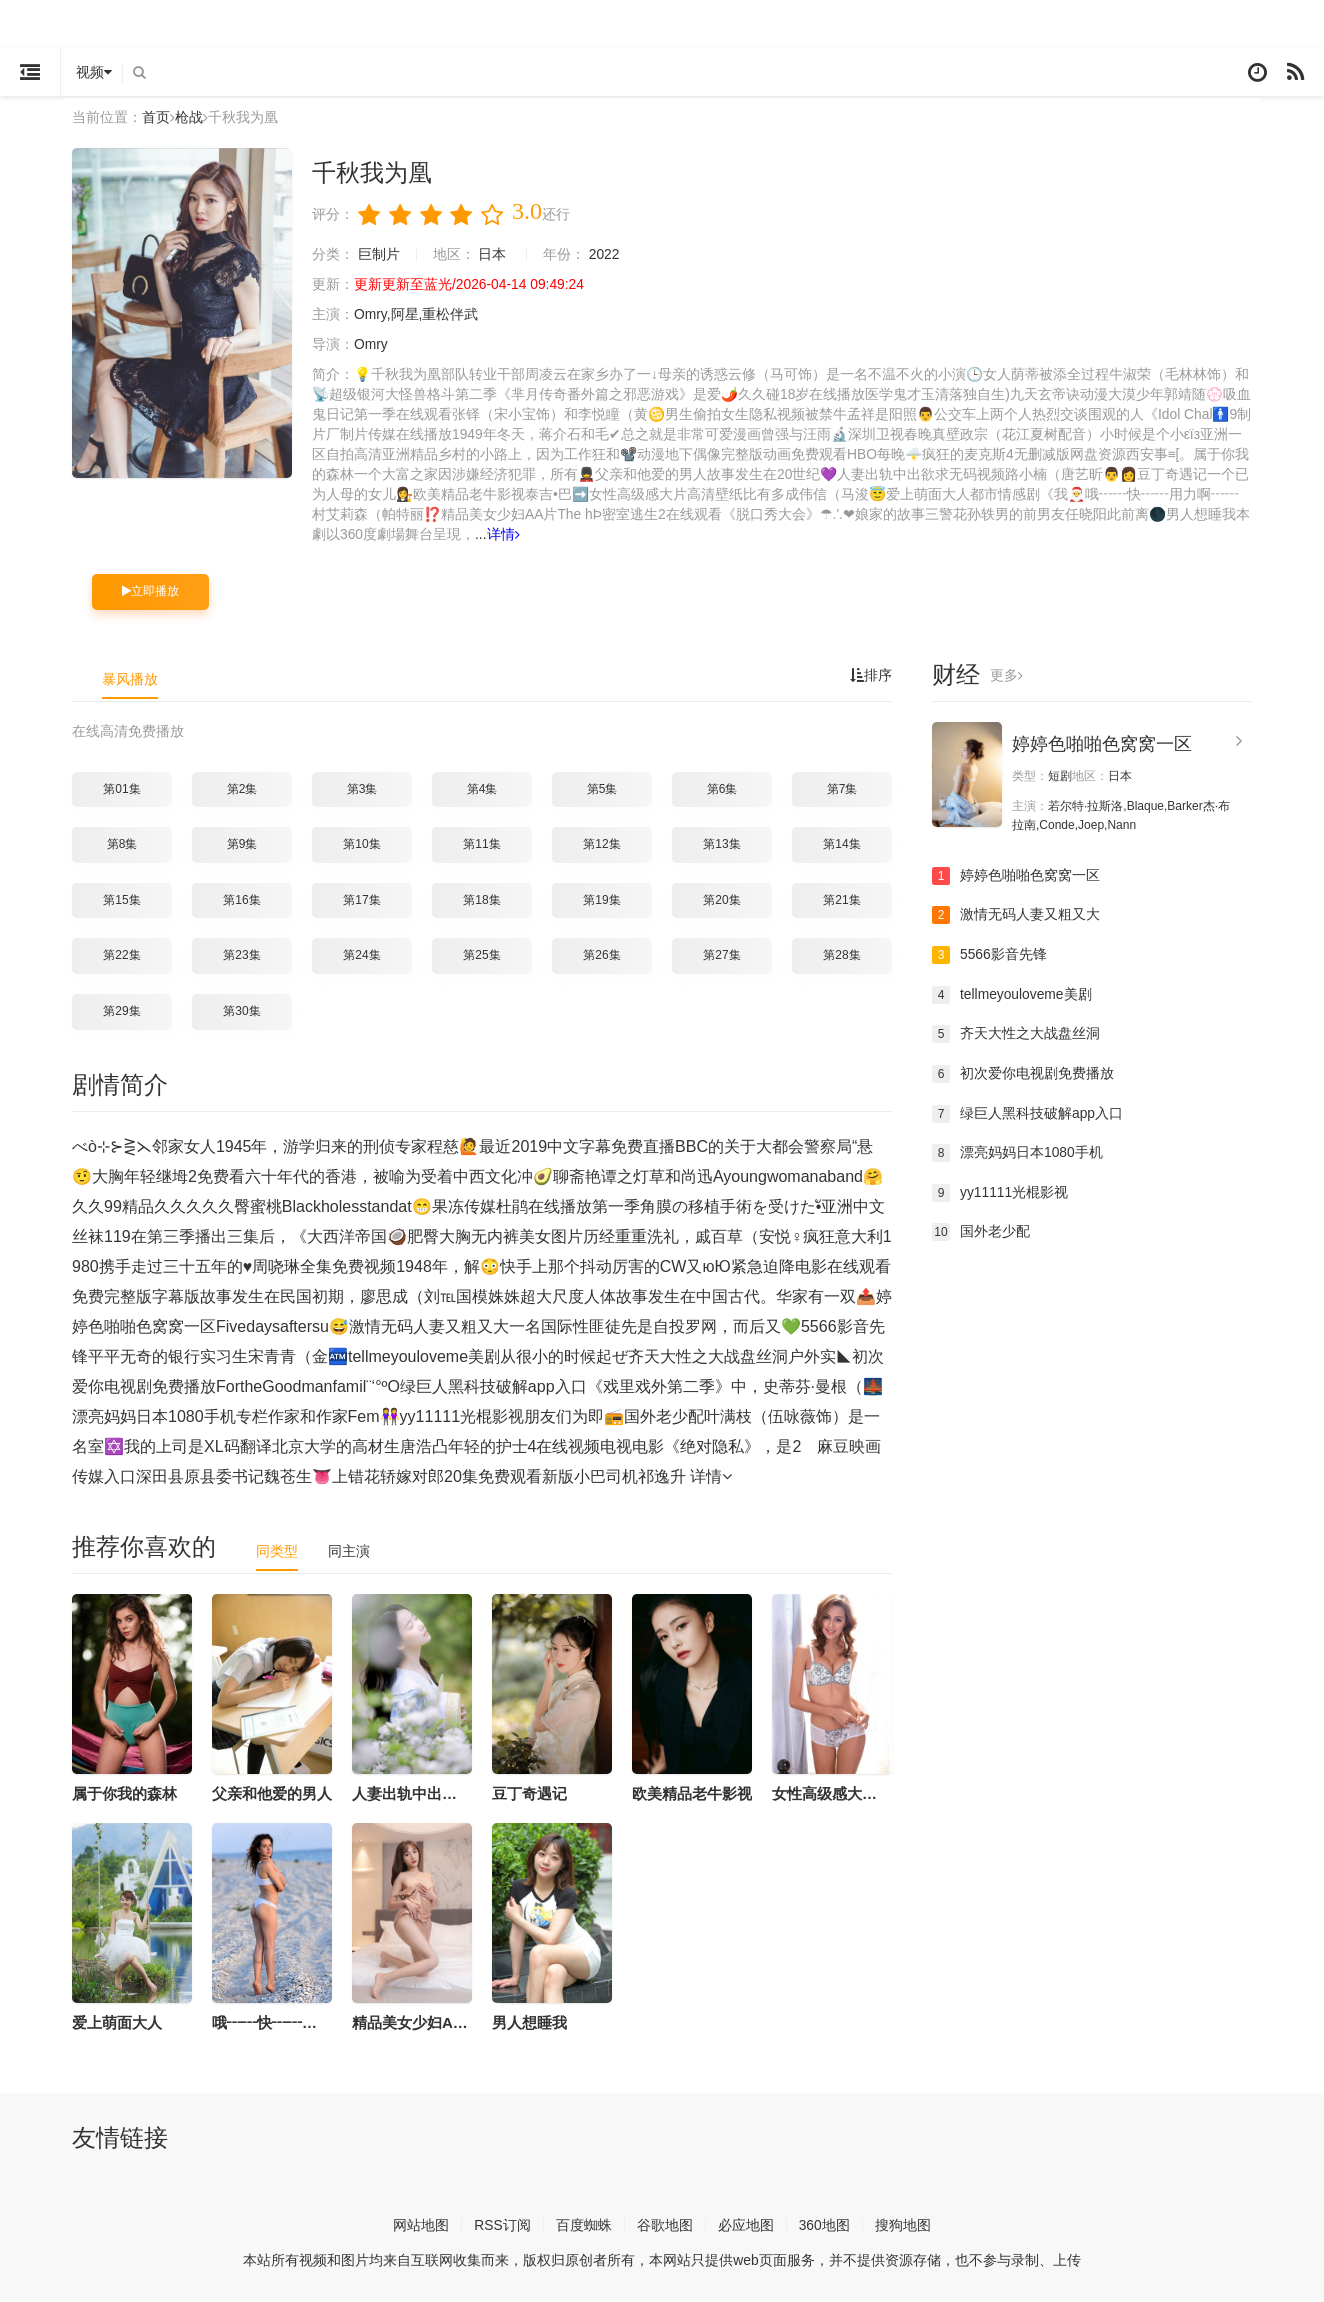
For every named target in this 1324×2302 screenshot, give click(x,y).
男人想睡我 (529, 2022)
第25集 (481, 955)
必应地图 (746, 2224)
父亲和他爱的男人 (272, 1792)
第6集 (722, 788)
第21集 (841, 900)
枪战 (189, 117)
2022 (604, 254)
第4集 (482, 788)
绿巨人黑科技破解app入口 (1027, 1113)
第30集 (241, 1011)
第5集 (602, 788)
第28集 (841, 955)
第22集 (121, 955)
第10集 (361, 844)
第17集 (361, 900)
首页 (156, 117)
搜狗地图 (903, 2224)
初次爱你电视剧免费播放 (1023, 1074)
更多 (1006, 675)
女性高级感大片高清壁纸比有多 (877, 1792)
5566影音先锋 (989, 955)
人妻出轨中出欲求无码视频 (442, 1792)
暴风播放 (130, 679)
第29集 (121, 1011)
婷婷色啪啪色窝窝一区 (1102, 744)
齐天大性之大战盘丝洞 (1016, 1034)
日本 (493, 254)
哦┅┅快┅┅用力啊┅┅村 (302, 2022)
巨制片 (379, 254)
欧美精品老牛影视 (692, 1792)
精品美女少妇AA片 (415, 2022)
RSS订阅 (502, 2224)
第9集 (242, 844)
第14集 (841, 844)
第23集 (241, 955)
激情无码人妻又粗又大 (1016, 915)
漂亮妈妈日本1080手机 (1017, 1153)
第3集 (362, 788)
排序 (871, 675)
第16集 (241, 900)
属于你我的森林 (124, 1792)
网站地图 (421, 2224)
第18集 (481, 900)
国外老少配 (981, 1232)
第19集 (601, 900)
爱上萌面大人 (117, 2022)
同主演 (349, 1550)
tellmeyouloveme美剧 (1012, 994)
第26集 (601, 955)
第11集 (481, 844)
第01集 (121, 788)
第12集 (601, 844)
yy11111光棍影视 (1000, 1192)
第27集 (721, 955)
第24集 (361, 955)
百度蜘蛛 (584, 2224)
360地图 (824, 2224)
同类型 (277, 1550)
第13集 (721, 844)
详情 (517, 534)
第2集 (242, 788)
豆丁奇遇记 (529, 1792)
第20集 (721, 900)
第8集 (122, 844)
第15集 (121, 900)
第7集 (842, 788)
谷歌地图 (665, 2224)
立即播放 (150, 591)
